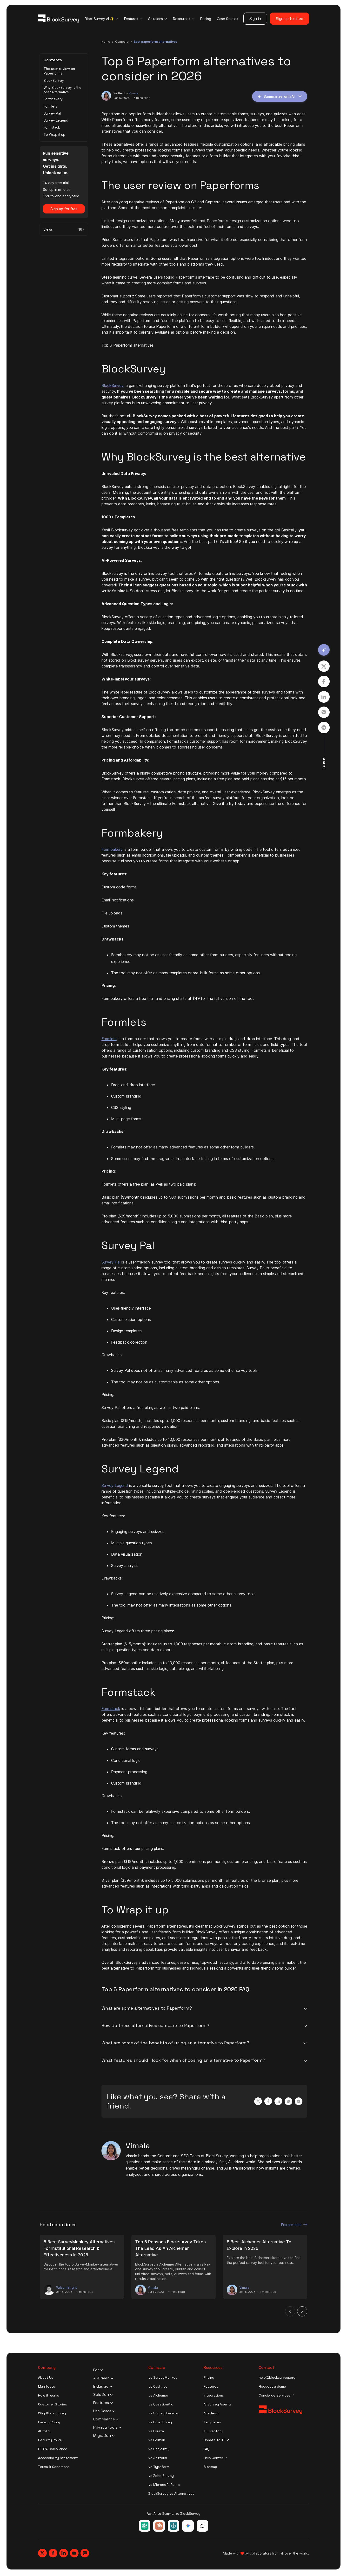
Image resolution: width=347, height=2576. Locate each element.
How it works (48, 2395)
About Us (45, 2377)
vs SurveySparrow (163, 2413)
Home (105, 41)
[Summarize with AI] (324, 650)
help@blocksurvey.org (277, 2377)
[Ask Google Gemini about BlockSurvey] (188, 2526)
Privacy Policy (49, 2422)
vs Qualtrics (157, 2386)
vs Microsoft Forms (164, 2484)
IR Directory (213, 2431)
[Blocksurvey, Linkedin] (63, 2553)
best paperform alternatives (155, 41)
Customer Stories (52, 2404)
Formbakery (53, 99)
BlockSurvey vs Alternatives (171, 2493)
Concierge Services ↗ (276, 2395)
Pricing (205, 19)
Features (133, 18)
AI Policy (44, 2431)
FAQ (206, 2449)
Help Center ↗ (215, 2458)
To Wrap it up (54, 134)
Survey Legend (56, 120)
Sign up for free (289, 18)
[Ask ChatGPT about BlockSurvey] (144, 2526)
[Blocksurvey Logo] (58, 18)
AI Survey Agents (218, 2404)
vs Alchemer (158, 2395)
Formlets (50, 106)
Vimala (133, 93)
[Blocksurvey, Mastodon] (84, 2553)
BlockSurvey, (112, 385)
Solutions (157, 18)
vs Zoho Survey (161, 2475)
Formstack (52, 127)
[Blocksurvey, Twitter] (42, 2553)
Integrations (214, 2395)
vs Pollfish (156, 2440)
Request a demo (272, 2386)
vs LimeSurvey (160, 2422)
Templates (212, 2422)
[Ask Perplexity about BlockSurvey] (173, 2526)
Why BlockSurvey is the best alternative (62, 89)
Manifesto (46, 2386)
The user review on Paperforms (59, 71)
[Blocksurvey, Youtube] (74, 2553)
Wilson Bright (66, 2287)
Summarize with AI (279, 96)
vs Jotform (157, 2458)
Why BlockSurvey (52, 2413)
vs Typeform (158, 2467)
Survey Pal (52, 113)
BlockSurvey (54, 80)
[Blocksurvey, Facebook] (53, 2553)
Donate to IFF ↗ (216, 2440)
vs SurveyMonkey (162, 2377)
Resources (183, 18)
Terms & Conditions (54, 2467)
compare (122, 41)
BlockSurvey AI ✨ (101, 18)
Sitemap (210, 2467)
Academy (211, 2413)
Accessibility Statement (58, 2458)
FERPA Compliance (52, 2449)
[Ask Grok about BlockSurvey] (202, 2526)
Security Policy (50, 2440)
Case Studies (227, 19)
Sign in (255, 18)
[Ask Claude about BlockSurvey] (159, 2526)
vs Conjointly (158, 2449)
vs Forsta (156, 2431)
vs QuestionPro (160, 2404)
